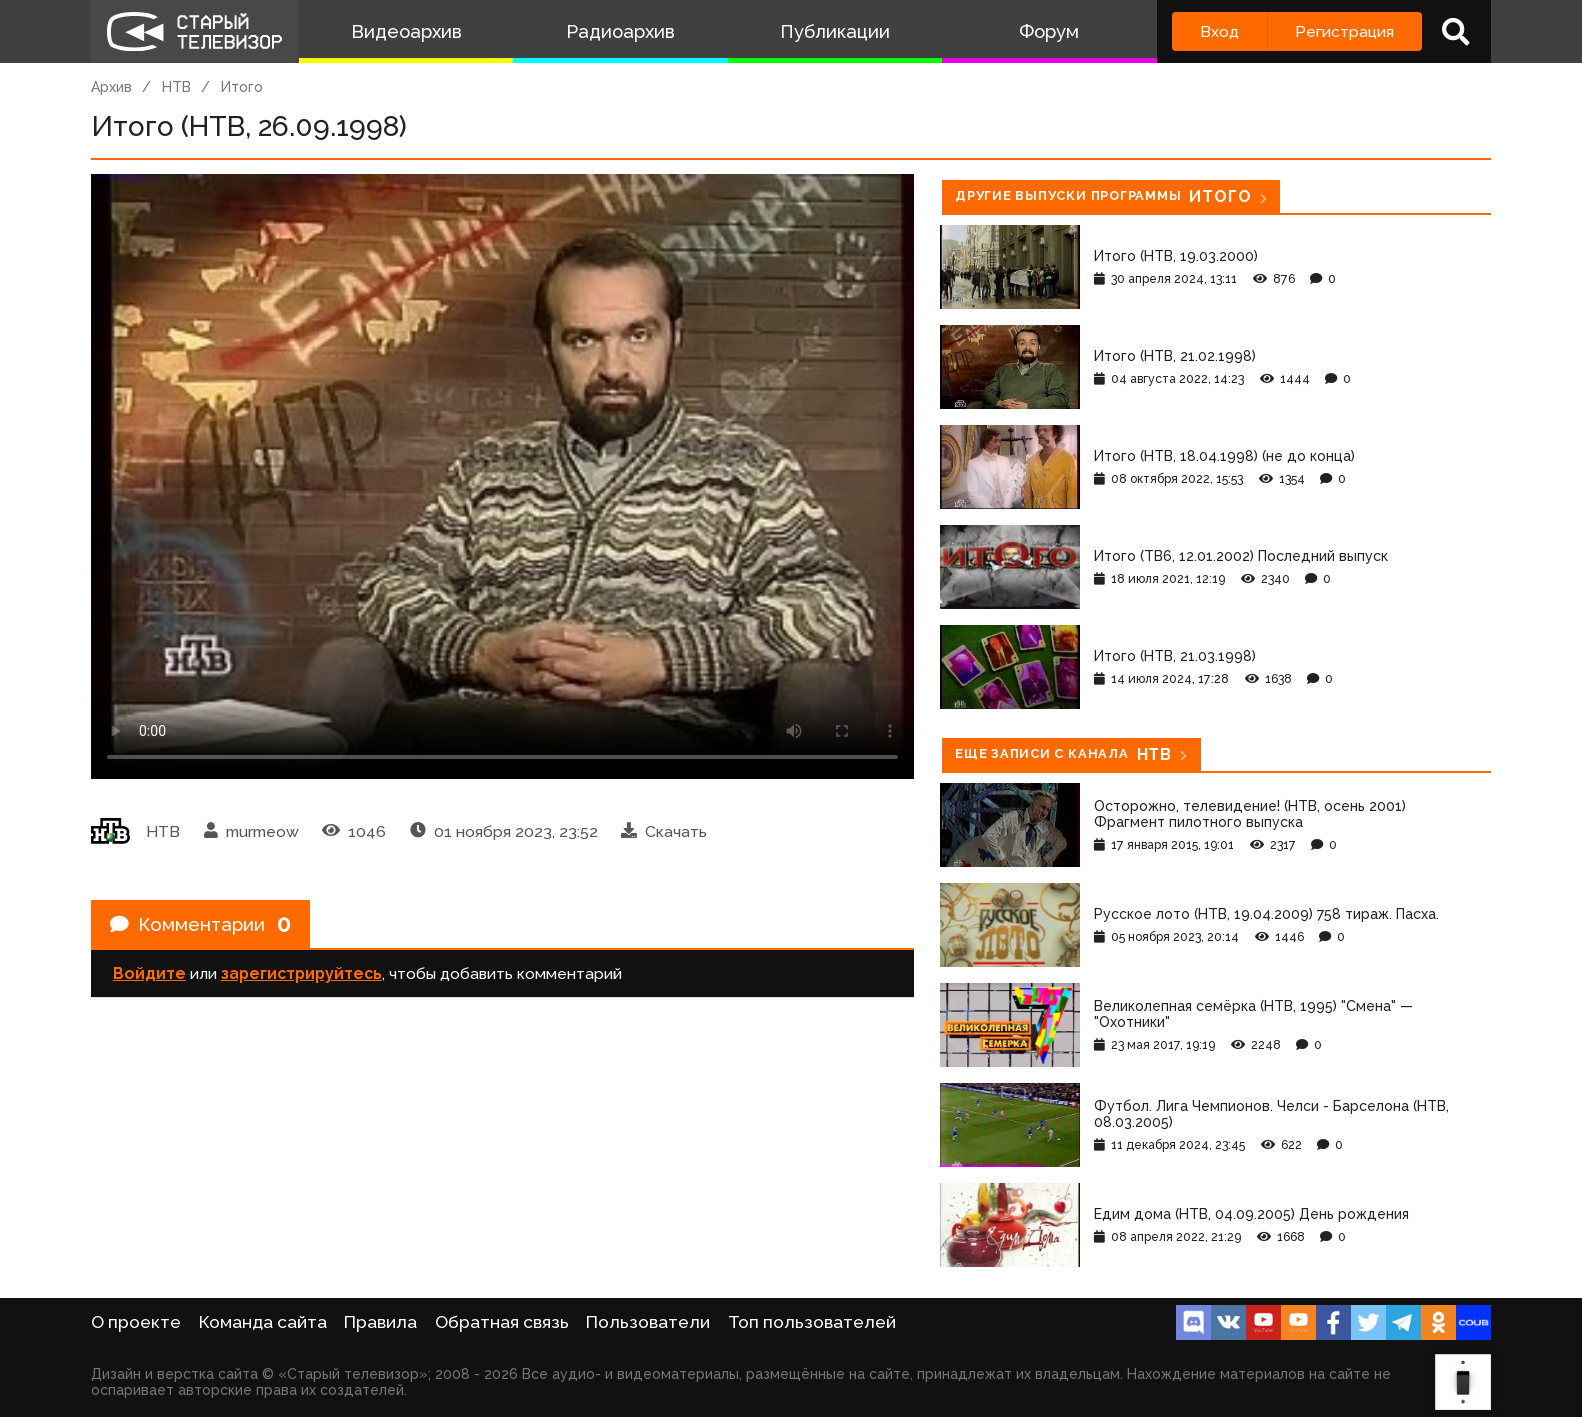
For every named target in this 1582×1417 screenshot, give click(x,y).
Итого (242, 87)
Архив (111, 87)
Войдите (149, 977)
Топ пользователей (812, 1322)
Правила (380, 1322)
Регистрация (1344, 31)
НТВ (176, 87)
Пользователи (648, 1322)
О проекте (136, 1322)
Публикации (835, 31)
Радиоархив (620, 31)
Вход (1219, 31)
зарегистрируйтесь (301, 977)
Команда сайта (263, 1322)
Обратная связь (502, 1322)
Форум (1049, 31)
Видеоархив (406, 31)
